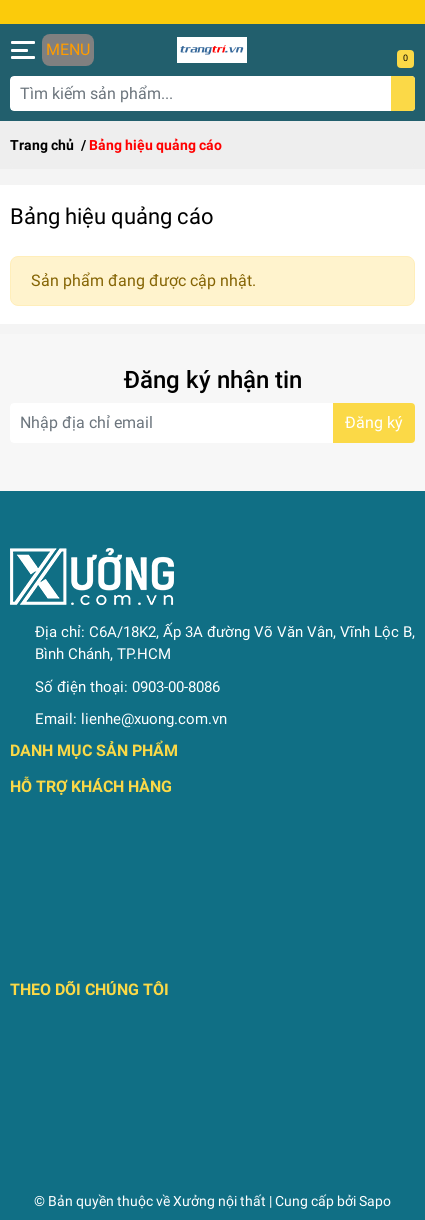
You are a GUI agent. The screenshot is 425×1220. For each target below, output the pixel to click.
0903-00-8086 (176, 687)
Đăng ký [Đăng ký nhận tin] (374, 422)
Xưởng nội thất (219, 1201)
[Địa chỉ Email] (212, 423)
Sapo (375, 1201)
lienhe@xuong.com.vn (154, 719)
